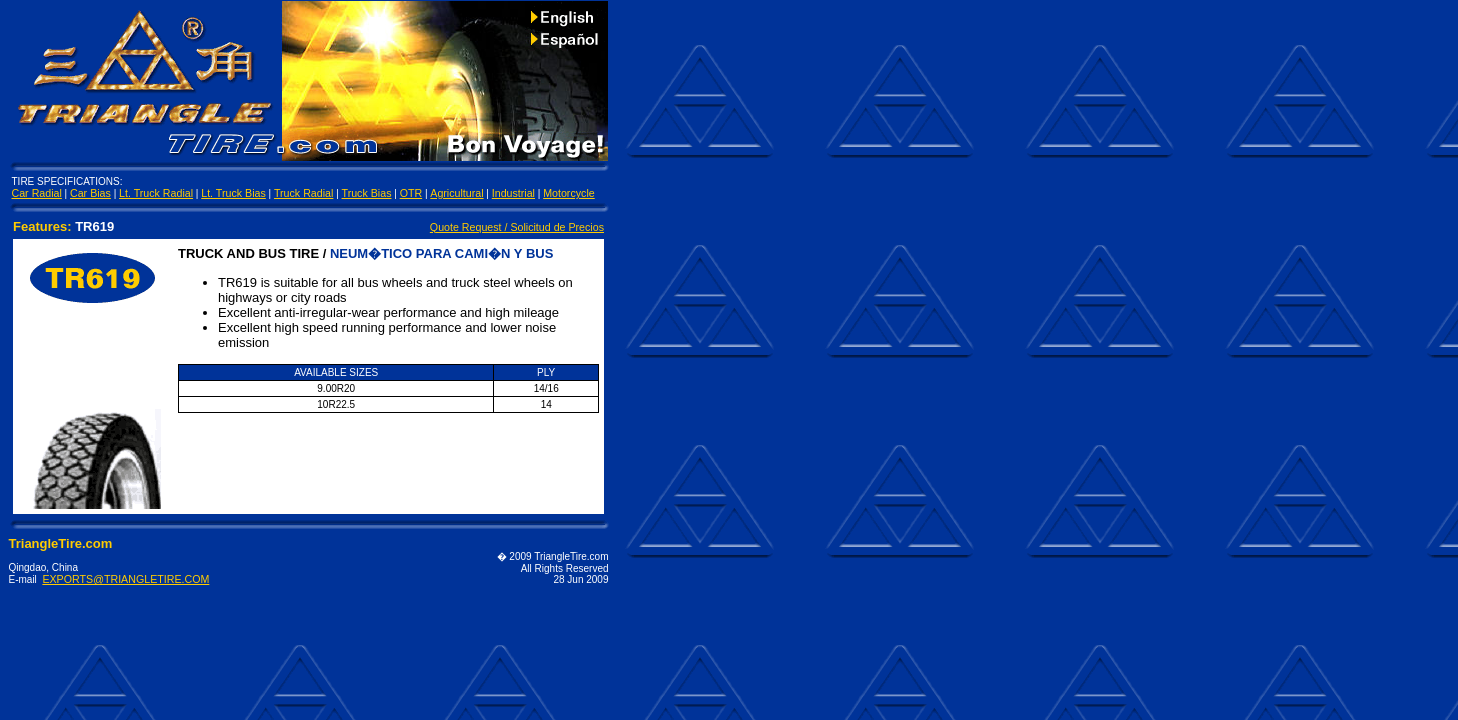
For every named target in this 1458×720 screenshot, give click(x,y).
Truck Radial (303, 193)
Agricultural (456, 193)
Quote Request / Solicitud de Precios (517, 227)
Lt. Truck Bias (233, 193)
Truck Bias (367, 193)
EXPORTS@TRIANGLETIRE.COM (125, 579)
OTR (411, 193)
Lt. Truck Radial (156, 193)
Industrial (513, 193)
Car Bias (90, 193)
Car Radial (37, 193)
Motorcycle (569, 193)
